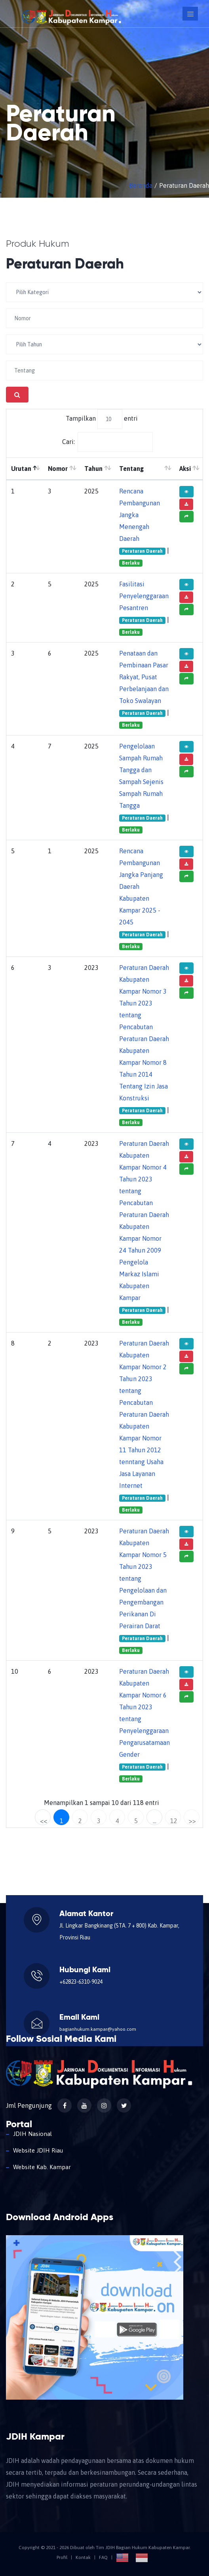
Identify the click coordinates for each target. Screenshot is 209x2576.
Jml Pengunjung (29, 2105)
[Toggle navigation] (190, 13)
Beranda (140, 185)
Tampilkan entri (102, 419)
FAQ (103, 2557)
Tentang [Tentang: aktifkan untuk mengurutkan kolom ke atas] (131, 468)
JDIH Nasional (32, 2133)
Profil (62, 2557)
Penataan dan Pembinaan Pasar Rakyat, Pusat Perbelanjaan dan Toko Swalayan (144, 677)
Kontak (83, 2557)
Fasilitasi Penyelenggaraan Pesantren (144, 595)
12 (173, 1820)
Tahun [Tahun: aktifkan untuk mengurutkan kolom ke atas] (93, 468)
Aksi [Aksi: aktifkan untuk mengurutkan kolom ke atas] (185, 468)
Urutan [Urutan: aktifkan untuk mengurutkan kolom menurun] (21, 468)
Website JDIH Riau (38, 2150)
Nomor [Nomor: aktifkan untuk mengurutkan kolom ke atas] (58, 468)
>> (192, 1820)
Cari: (107, 442)
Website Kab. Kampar (42, 2167)
